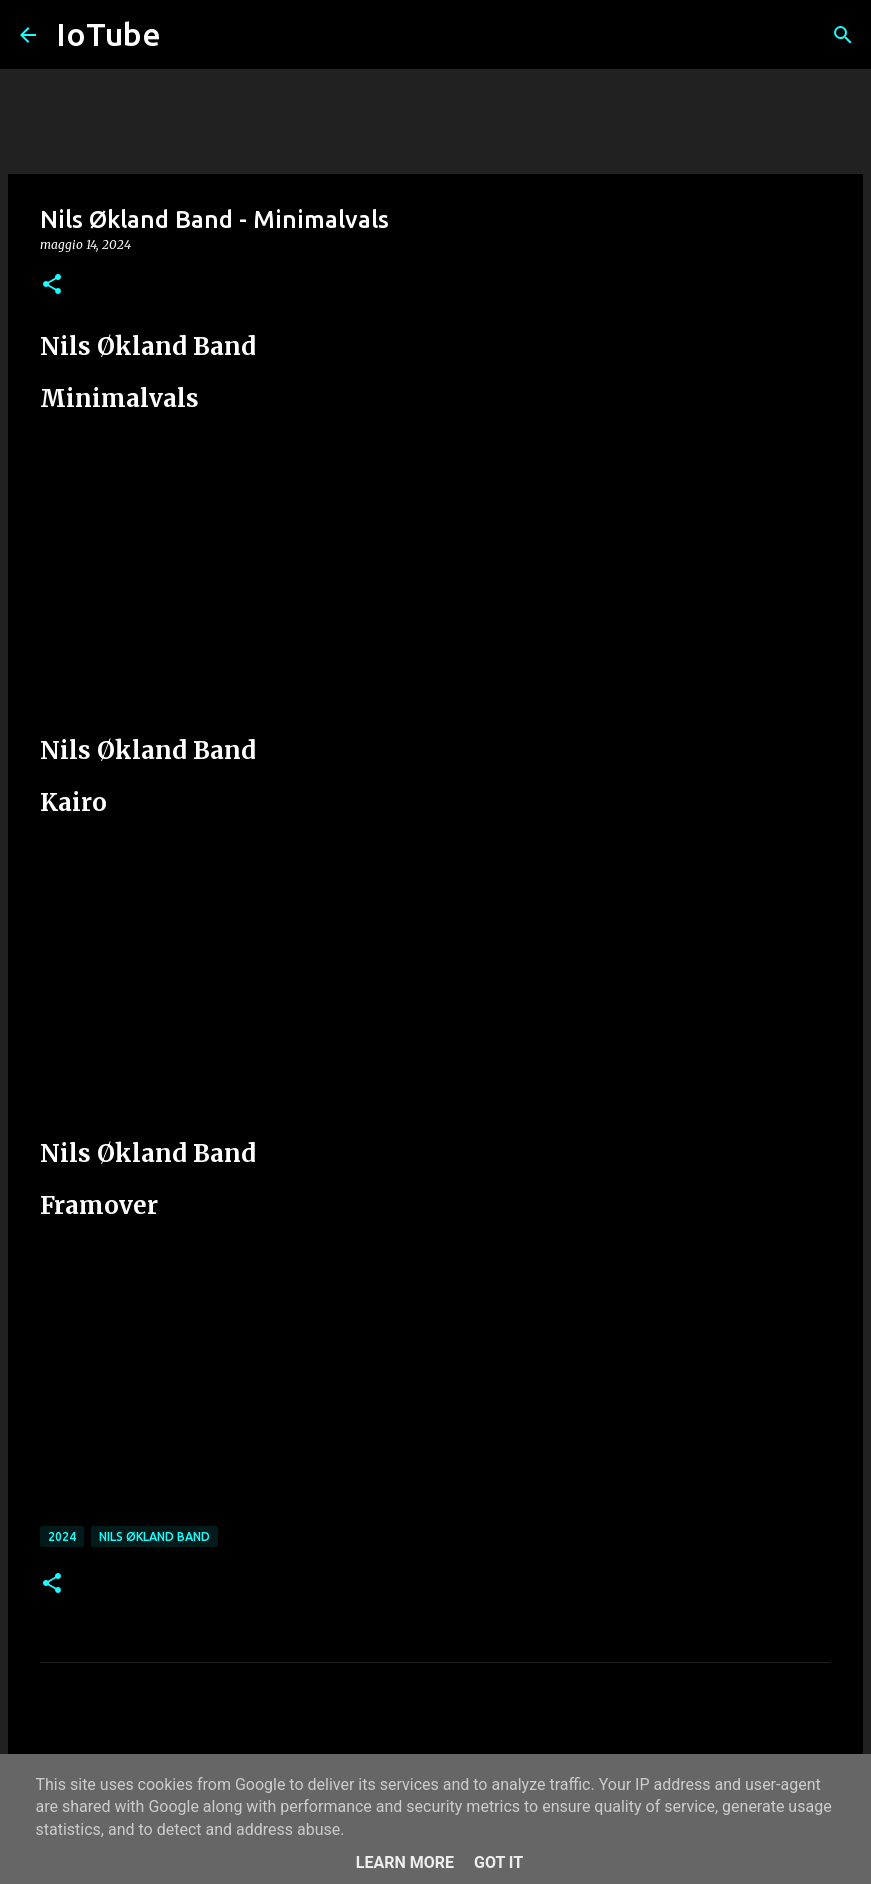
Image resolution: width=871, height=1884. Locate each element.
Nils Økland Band (154, 1536)
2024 (62, 1536)
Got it (498, 1862)
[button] (52, 285)
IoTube (108, 34)
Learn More (405, 1862)
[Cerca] (843, 35)
